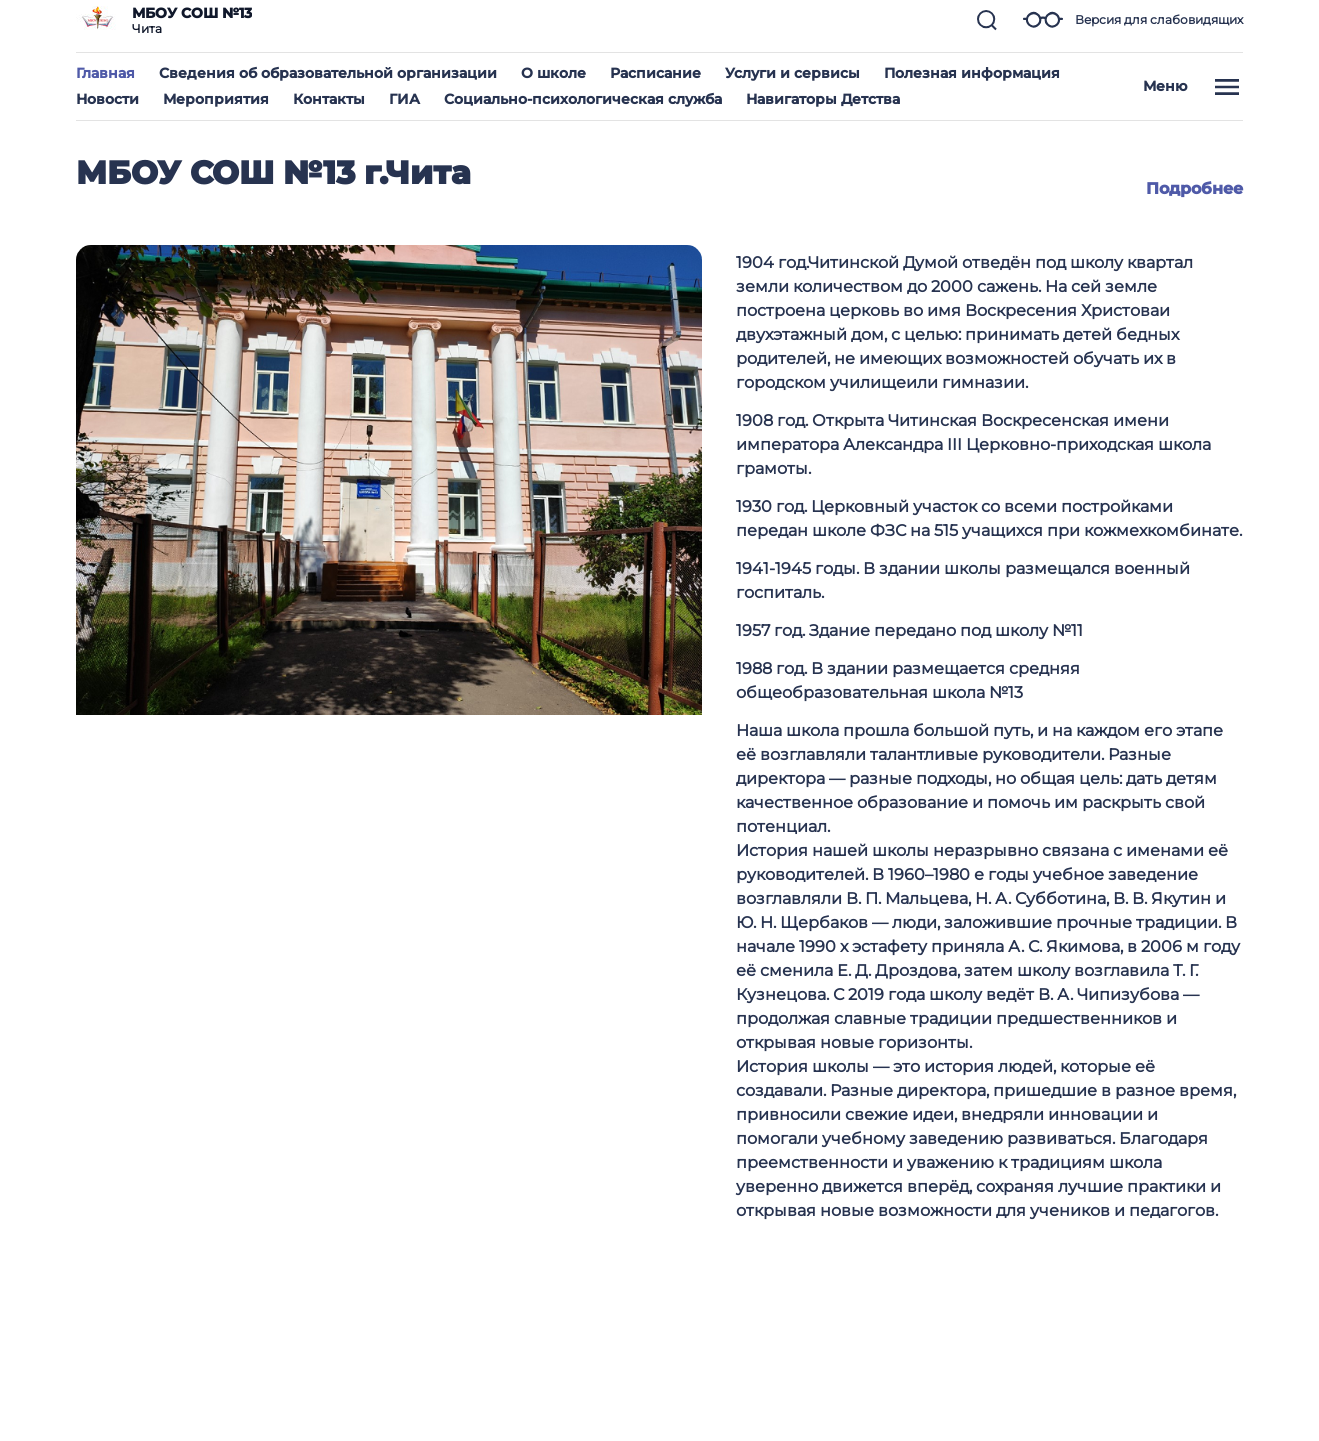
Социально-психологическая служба (583, 99)
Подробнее (1194, 188)
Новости (107, 99)
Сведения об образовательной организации (328, 73)
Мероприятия (216, 99)
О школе (553, 73)
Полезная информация (972, 73)
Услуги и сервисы (792, 73)
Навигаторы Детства (823, 99)
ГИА (404, 99)
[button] (987, 20)
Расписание (655, 73)
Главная (105, 73)
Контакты (329, 99)
